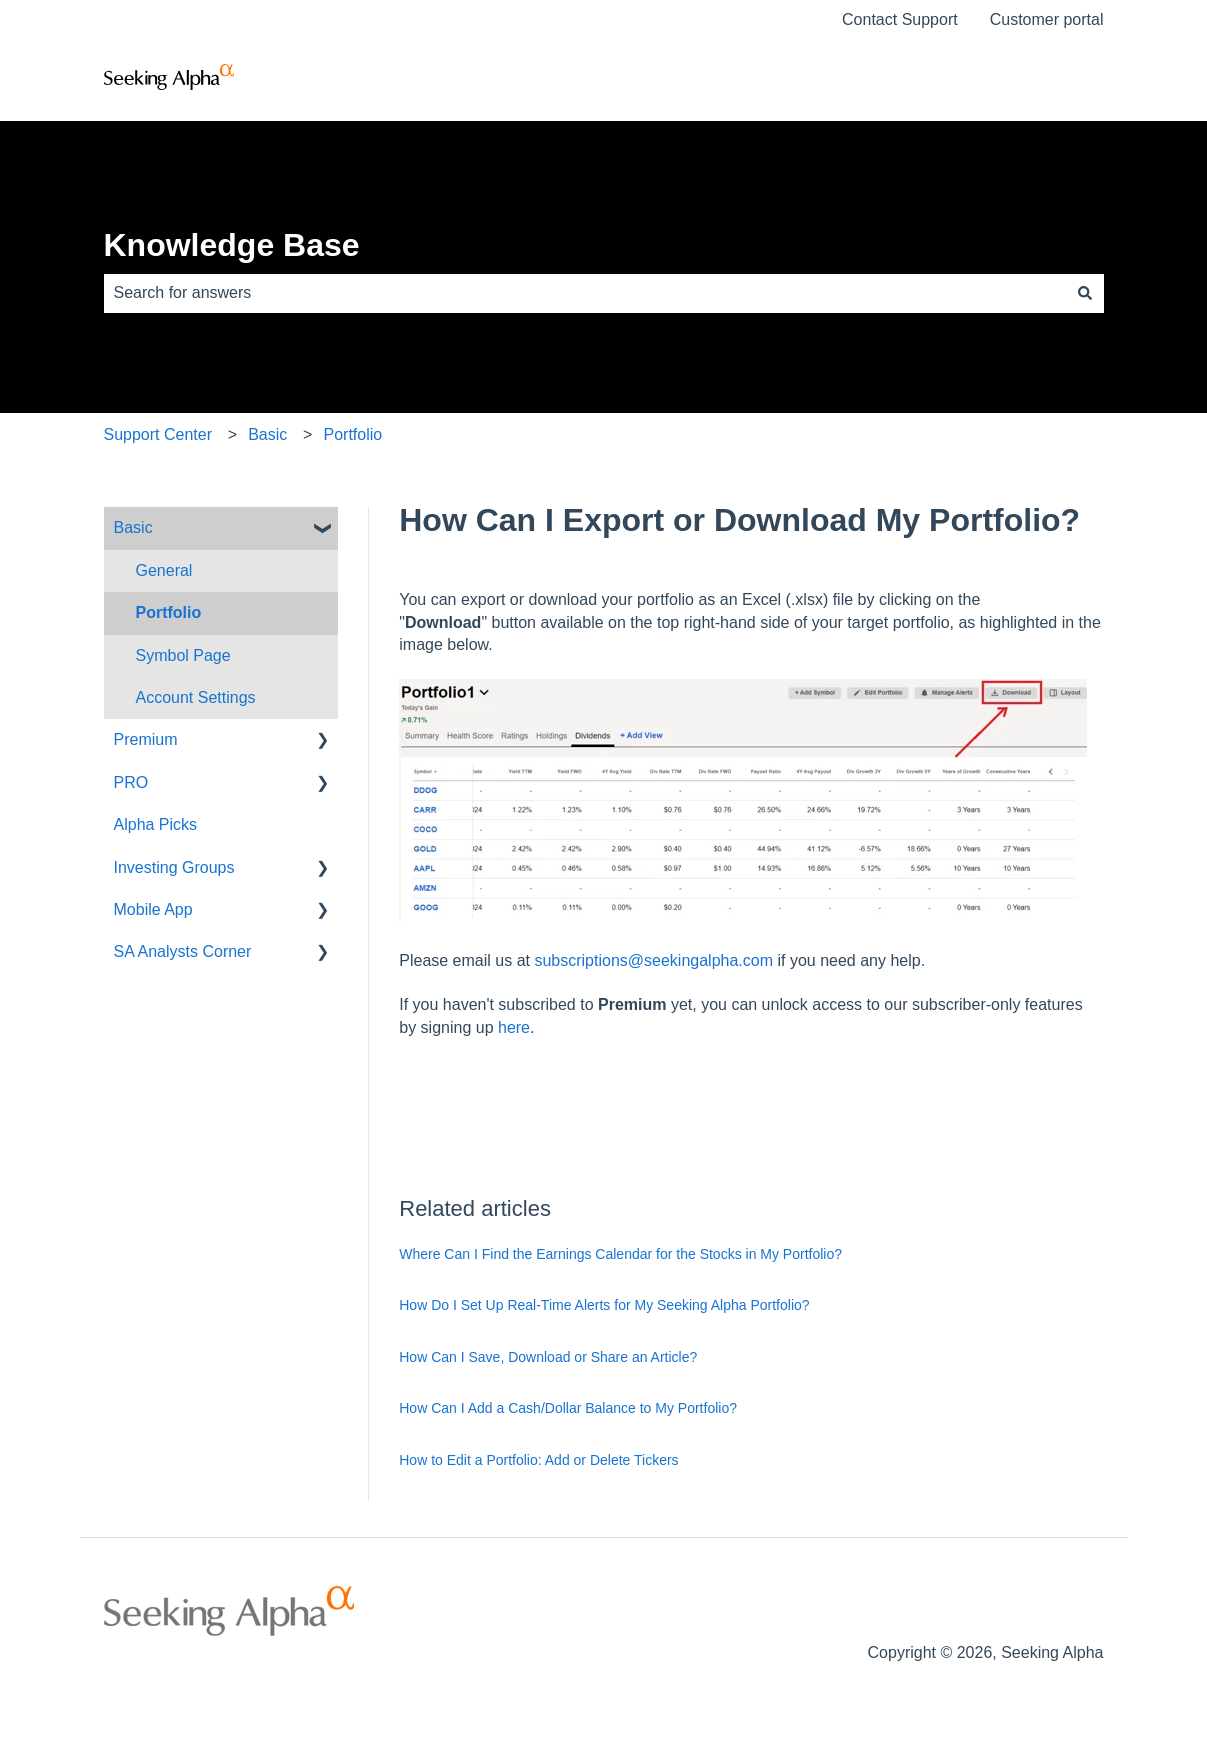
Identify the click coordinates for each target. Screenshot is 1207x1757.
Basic (267, 434)
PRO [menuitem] (131, 782)
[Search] (1085, 293)
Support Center (158, 434)
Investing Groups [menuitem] (174, 867)
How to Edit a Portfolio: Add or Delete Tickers (538, 1460)
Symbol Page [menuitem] (183, 655)
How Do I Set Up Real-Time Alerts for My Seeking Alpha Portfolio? (604, 1305)
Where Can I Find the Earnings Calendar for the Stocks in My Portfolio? (620, 1254)
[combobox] (585, 293)
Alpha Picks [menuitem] (156, 824)
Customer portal (1047, 19)
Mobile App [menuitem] (153, 909)
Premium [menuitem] (146, 739)
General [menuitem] (164, 570)
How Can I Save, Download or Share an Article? (548, 1357)
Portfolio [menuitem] (169, 612)
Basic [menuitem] (133, 527)
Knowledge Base (232, 245)
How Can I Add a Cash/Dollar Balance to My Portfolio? (568, 1408)
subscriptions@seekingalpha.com (653, 960)
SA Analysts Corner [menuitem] (183, 951)
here (514, 1027)
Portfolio (352, 434)
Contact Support (900, 19)
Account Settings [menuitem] (196, 697)
